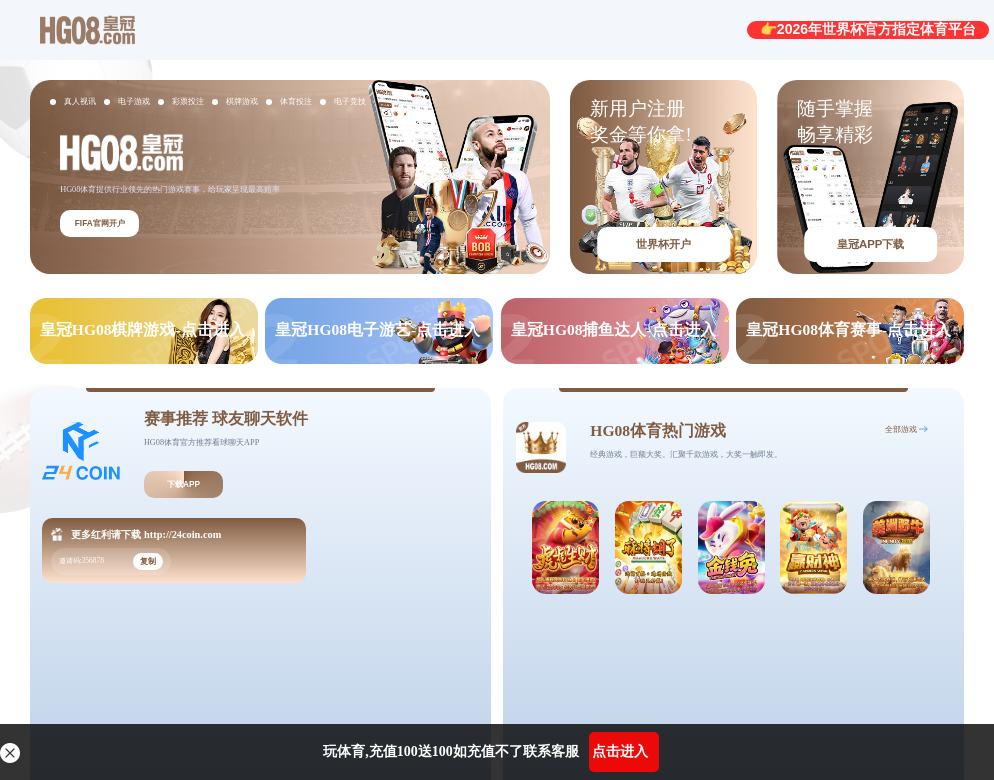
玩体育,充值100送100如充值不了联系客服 (451, 751)
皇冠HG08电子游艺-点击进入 (377, 329)
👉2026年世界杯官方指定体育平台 (868, 29)
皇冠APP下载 (870, 244)
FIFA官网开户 (100, 223)
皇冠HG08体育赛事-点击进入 (848, 329)
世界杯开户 (663, 244)
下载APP (183, 484)
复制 (148, 561)
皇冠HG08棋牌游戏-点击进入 (142, 329)
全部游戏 (901, 429)
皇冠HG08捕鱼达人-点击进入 (613, 329)
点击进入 (620, 751)
